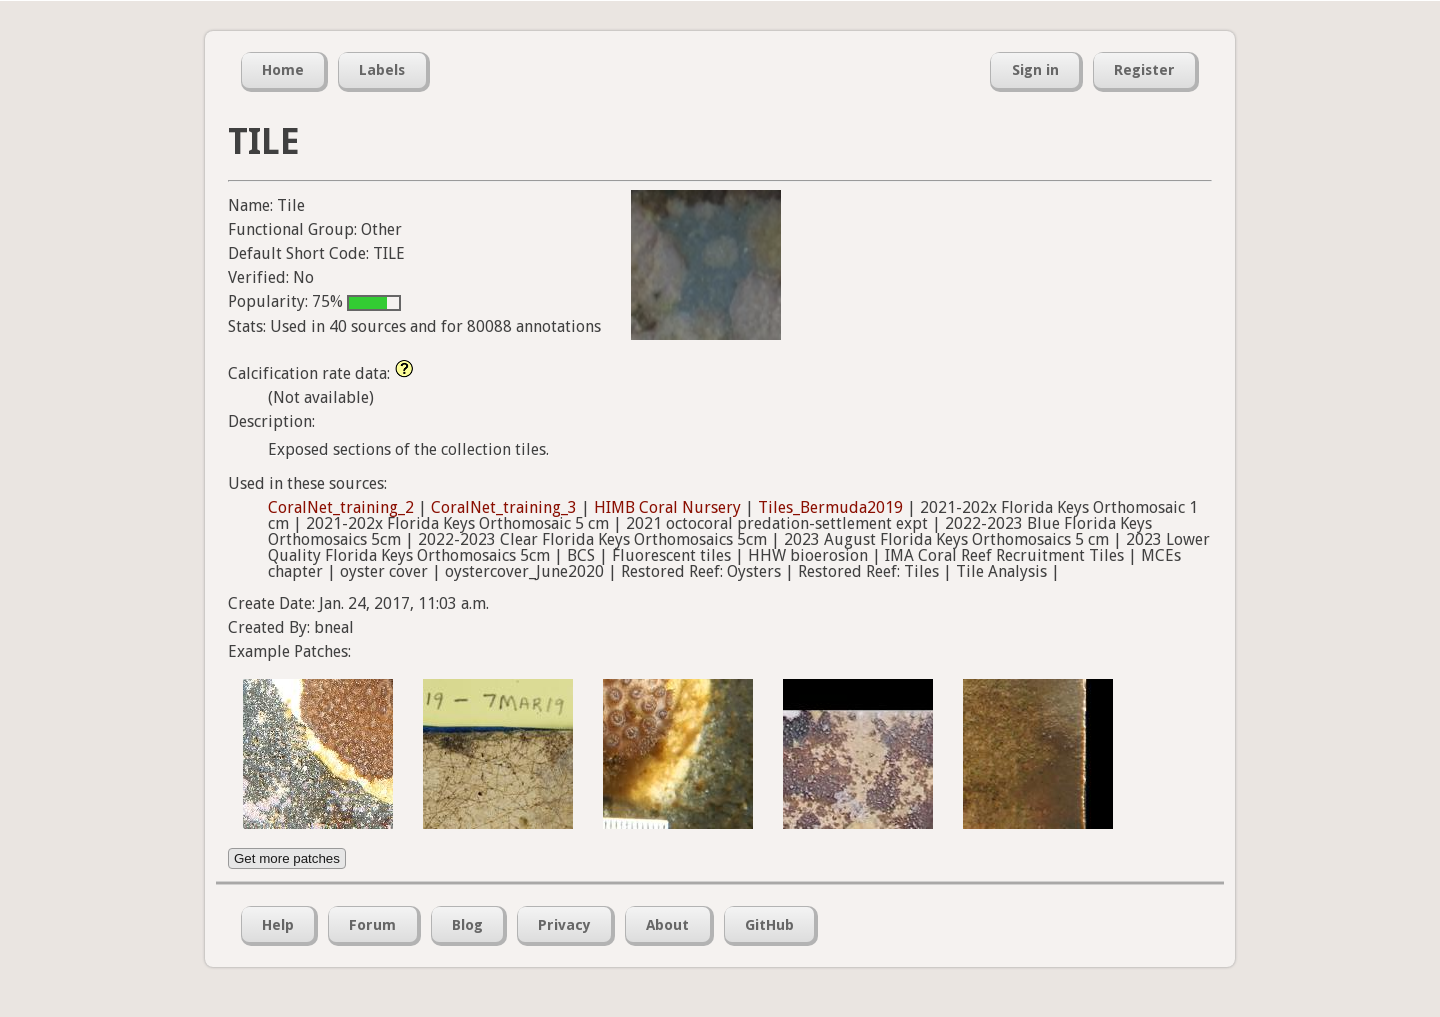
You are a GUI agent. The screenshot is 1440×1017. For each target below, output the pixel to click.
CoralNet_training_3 (504, 507)
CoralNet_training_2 (341, 507)
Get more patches (287, 858)
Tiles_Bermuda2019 (830, 507)
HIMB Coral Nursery (667, 507)
